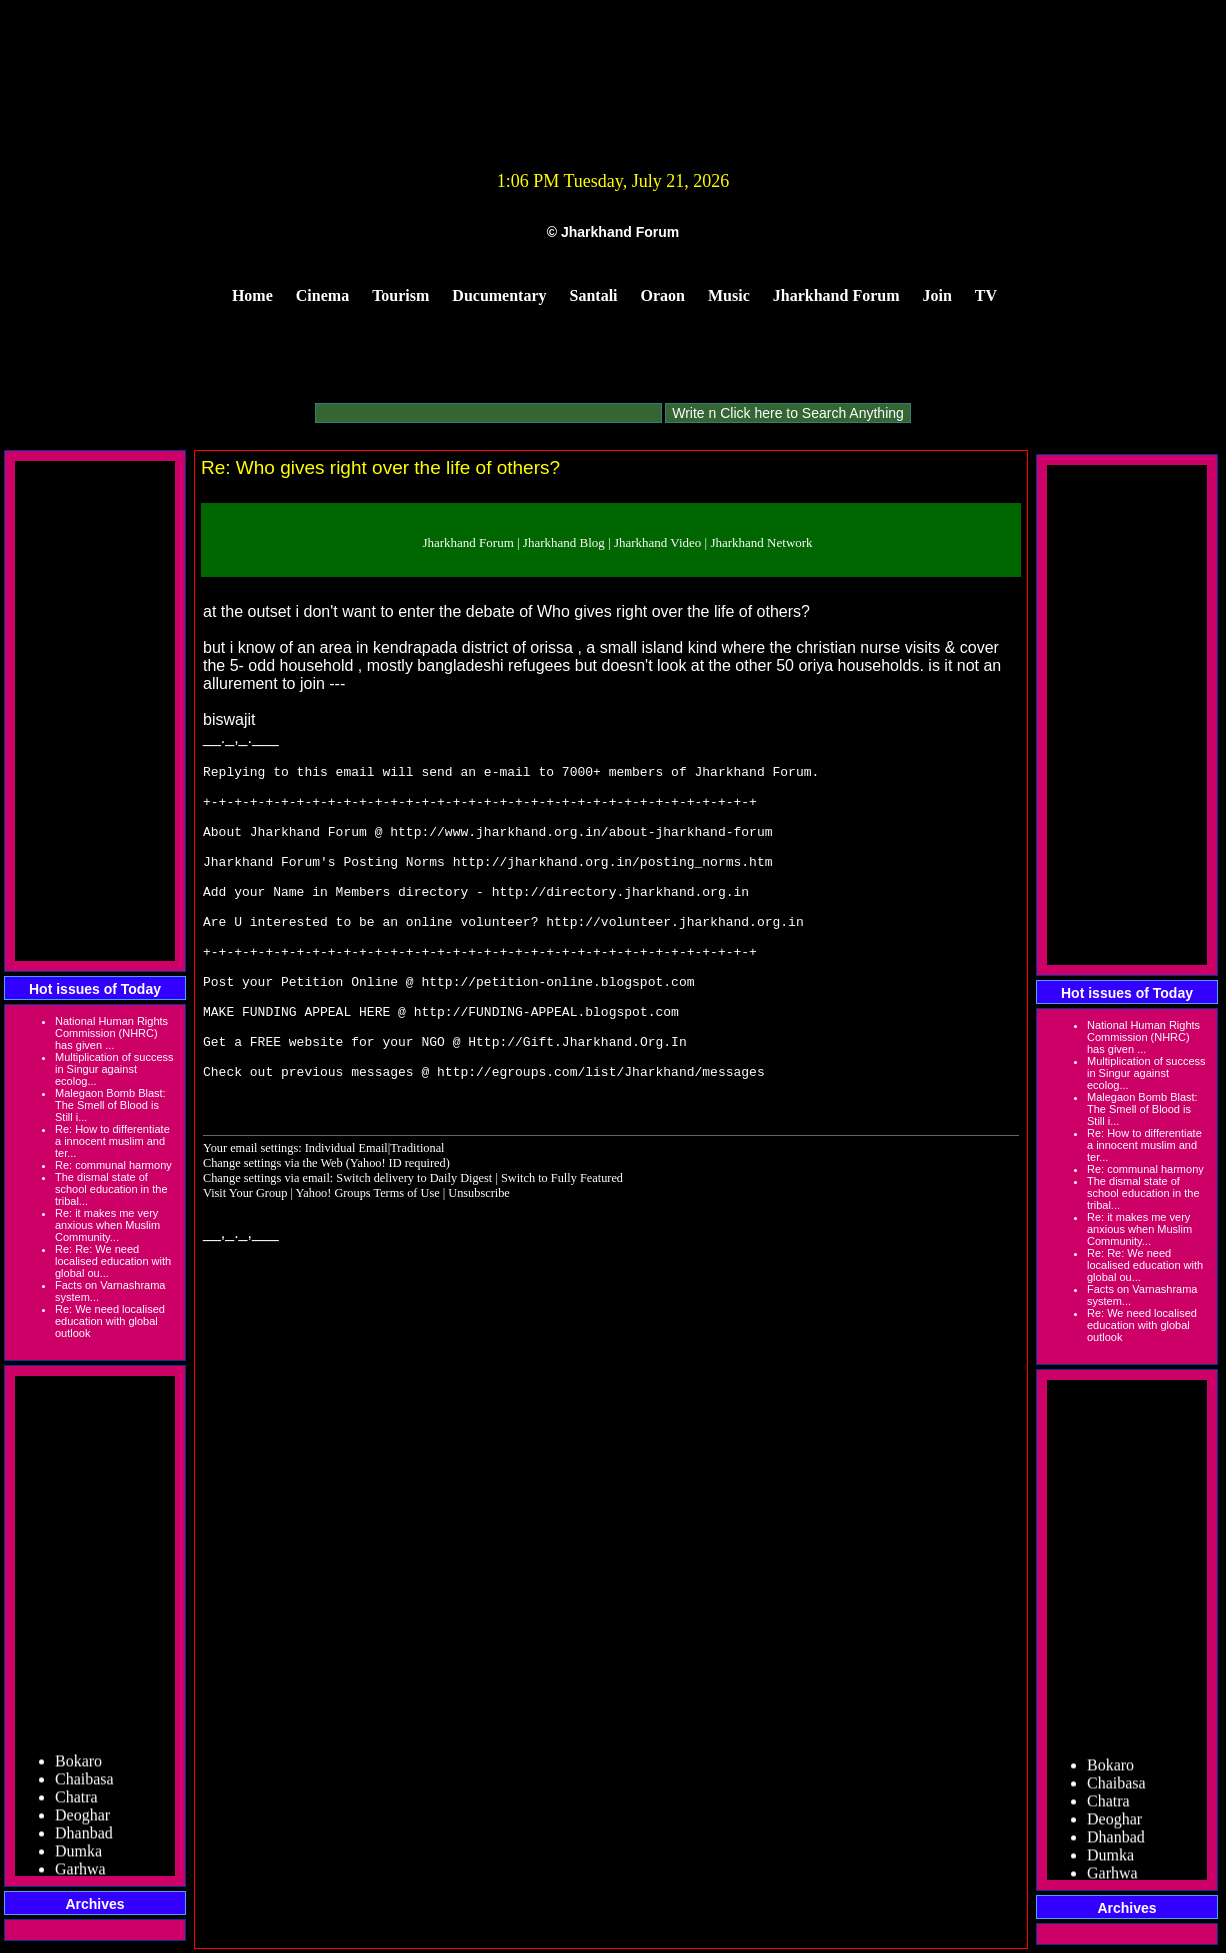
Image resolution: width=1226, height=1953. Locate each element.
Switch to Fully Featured (562, 1241)
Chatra (76, 1800)
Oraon (663, 295)
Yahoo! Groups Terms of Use (369, 1256)
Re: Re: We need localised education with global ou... (113, 1261)
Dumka (78, 1854)
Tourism (400, 295)
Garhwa (80, 1872)
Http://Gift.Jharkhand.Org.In (577, 1098)
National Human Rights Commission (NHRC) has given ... (111, 1033)
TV (986, 295)
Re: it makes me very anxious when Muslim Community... (107, 1225)
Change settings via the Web (273, 1226)
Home (252, 295)
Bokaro (78, 1764)
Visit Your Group (247, 1256)
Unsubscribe (479, 1256)
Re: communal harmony (113, 1165)
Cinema (322, 295)
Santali (594, 295)
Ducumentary (499, 295)
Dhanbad (84, 1836)
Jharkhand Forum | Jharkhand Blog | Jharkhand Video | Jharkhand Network (617, 542)
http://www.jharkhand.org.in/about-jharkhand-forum (581, 846)
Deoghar (82, 1818)
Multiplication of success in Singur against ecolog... (114, 1069)
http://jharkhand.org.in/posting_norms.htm (613, 882)
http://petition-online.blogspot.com (557, 1026)
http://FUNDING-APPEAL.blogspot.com (546, 1062)
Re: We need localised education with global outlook (110, 1321)
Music (729, 295)
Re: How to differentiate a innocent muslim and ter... (112, 1141)
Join (937, 295)
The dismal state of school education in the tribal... (111, 1189)
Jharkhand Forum (836, 295)
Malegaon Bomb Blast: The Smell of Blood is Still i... (110, 1105)
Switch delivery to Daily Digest (414, 1241)
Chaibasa (84, 1782)
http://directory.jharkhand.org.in (620, 918)
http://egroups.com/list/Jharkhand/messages (601, 1134)
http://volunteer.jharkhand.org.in (674, 954)
